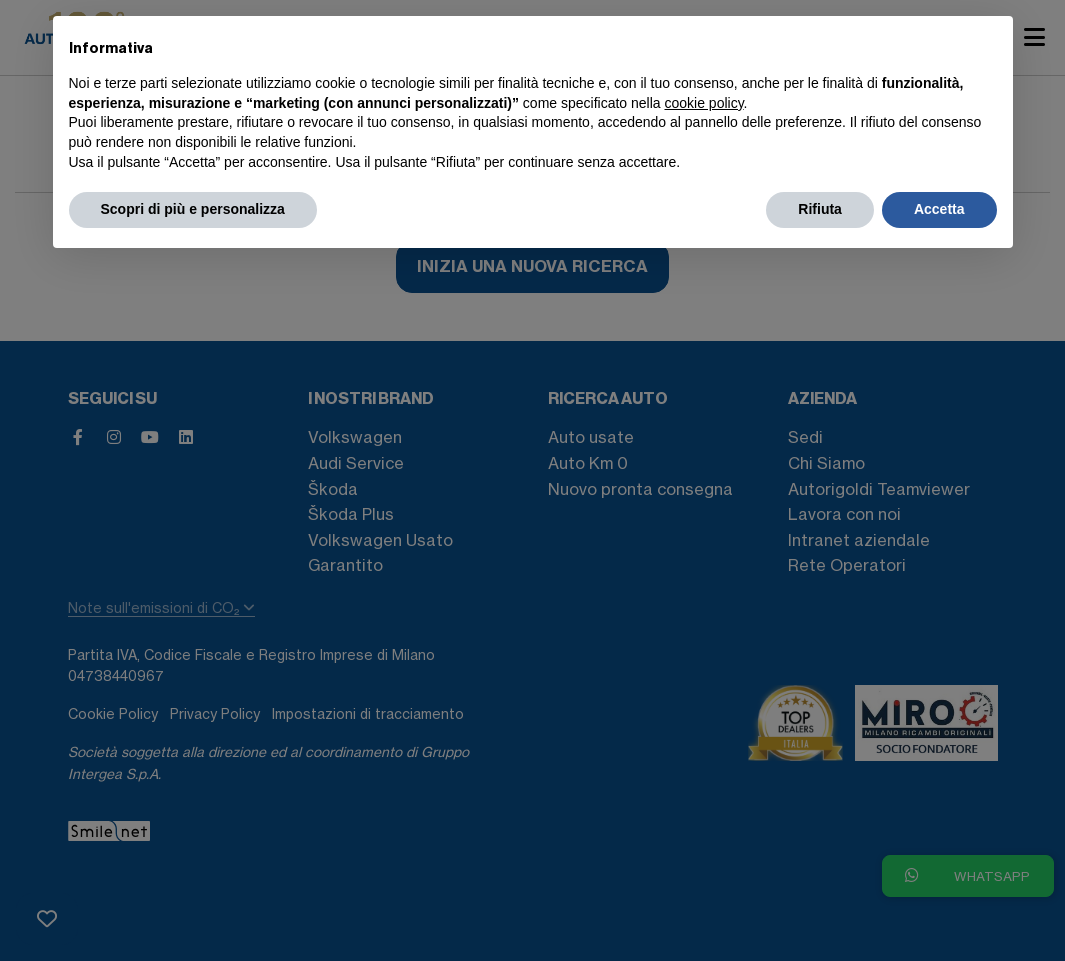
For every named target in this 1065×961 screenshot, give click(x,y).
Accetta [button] (939, 209)
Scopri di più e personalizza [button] (193, 209)
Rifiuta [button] (820, 209)
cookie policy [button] (703, 103)
